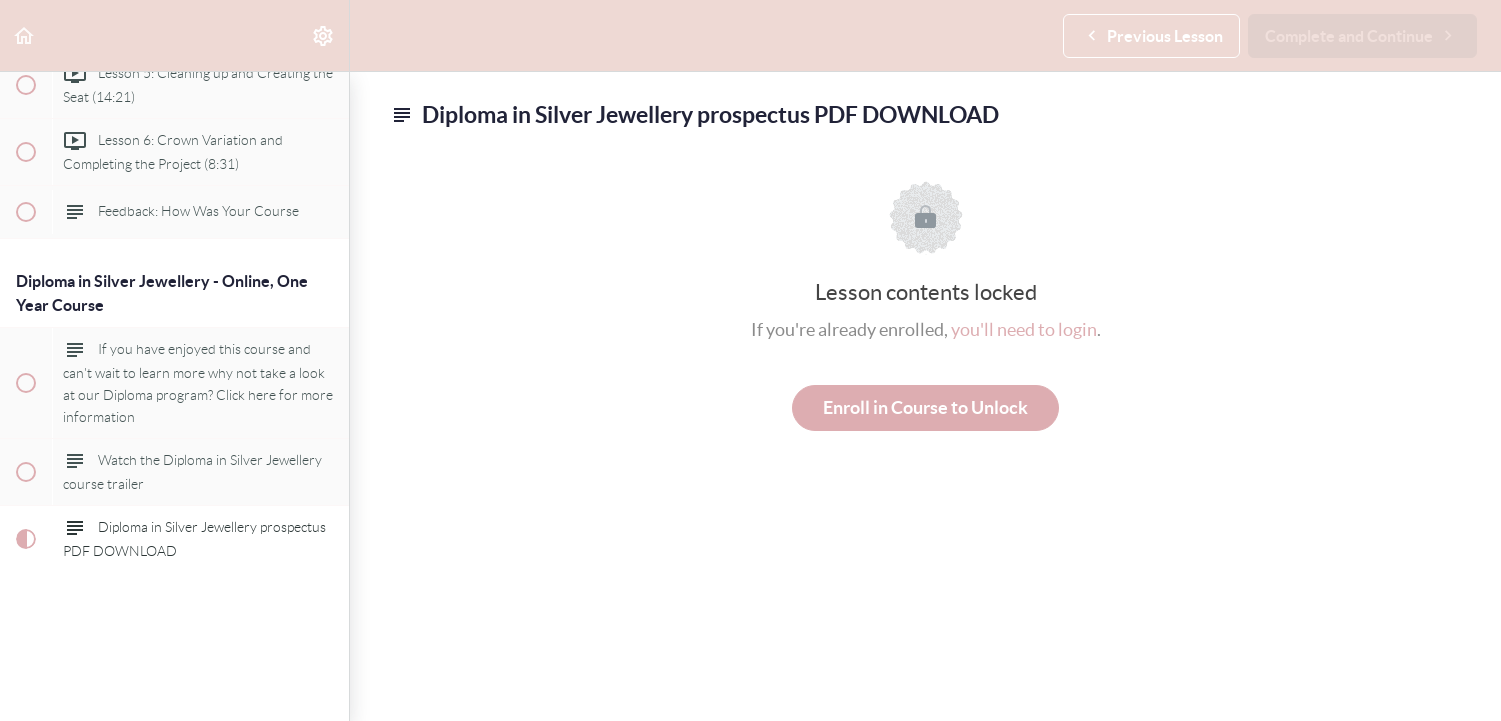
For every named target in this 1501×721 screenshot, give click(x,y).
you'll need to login (1024, 329)
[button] (25, 35)
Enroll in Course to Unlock (925, 407)
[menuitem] (324, 35)
